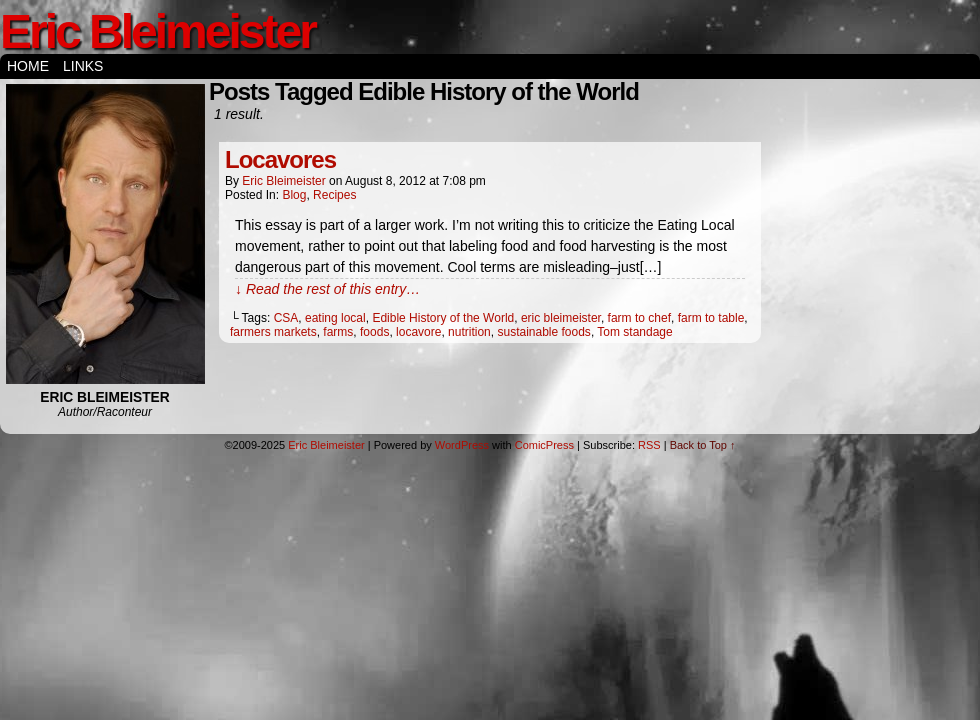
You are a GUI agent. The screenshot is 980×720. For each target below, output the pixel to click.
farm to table (711, 318)
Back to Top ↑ (703, 445)
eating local (335, 318)
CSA (286, 318)
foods (374, 332)
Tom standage (634, 332)
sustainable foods (543, 332)
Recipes (334, 195)
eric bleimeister (561, 318)
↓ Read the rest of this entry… (327, 289)
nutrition (469, 332)
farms (338, 332)
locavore (418, 332)
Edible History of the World (443, 318)
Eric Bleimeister (157, 31)
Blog (294, 195)
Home (28, 66)
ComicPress (544, 445)
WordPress (462, 445)
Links (83, 66)
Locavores (280, 159)
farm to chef (639, 318)
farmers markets (273, 332)
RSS (649, 445)
